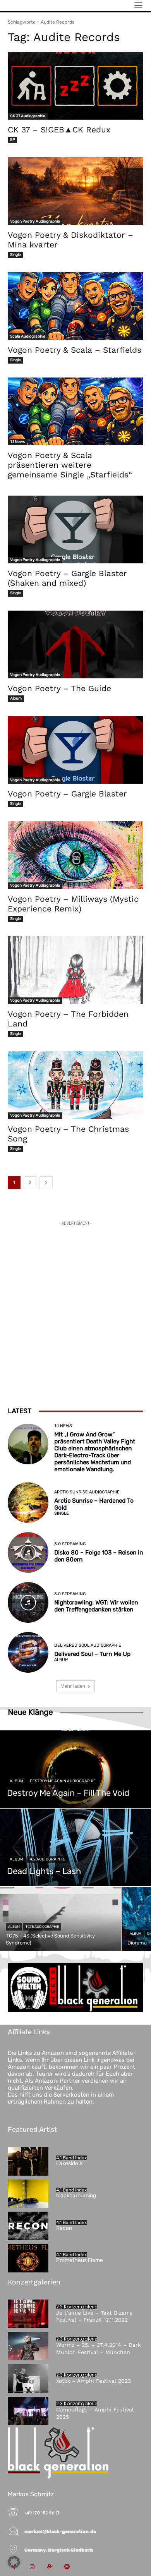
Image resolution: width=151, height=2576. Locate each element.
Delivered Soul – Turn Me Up (92, 1654)
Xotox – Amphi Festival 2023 (93, 2381)
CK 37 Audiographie (27, 116)
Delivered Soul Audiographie (87, 1645)
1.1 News (17, 441)
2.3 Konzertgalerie (76, 2307)
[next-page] (46, 1182)
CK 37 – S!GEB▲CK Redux (59, 129)
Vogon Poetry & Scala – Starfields (74, 350)
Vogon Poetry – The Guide (59, 688)
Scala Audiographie (27, 336)
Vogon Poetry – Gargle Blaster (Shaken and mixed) (67, 578)
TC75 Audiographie (42, 1927)
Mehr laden (75, 1686)
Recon (64, 2228)
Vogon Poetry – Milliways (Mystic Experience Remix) (73, 903)
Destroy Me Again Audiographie (63, 1781)
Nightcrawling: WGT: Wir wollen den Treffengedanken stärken (96, 1606)
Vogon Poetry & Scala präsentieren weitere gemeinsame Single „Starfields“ (70, 464)
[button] (14, 2562)
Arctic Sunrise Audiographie (87, 1492)
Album (16, 698)
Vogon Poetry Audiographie (35, 221)
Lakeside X (69, 2163)
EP (12, 139)
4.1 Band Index (71, 2158)
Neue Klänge (30, 1712)
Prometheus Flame (79, 2260)
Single (15, 254)
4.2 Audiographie (47, 1859)
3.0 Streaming (70, 1544)
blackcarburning (76, 2195)
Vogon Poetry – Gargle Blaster (67, 793)
